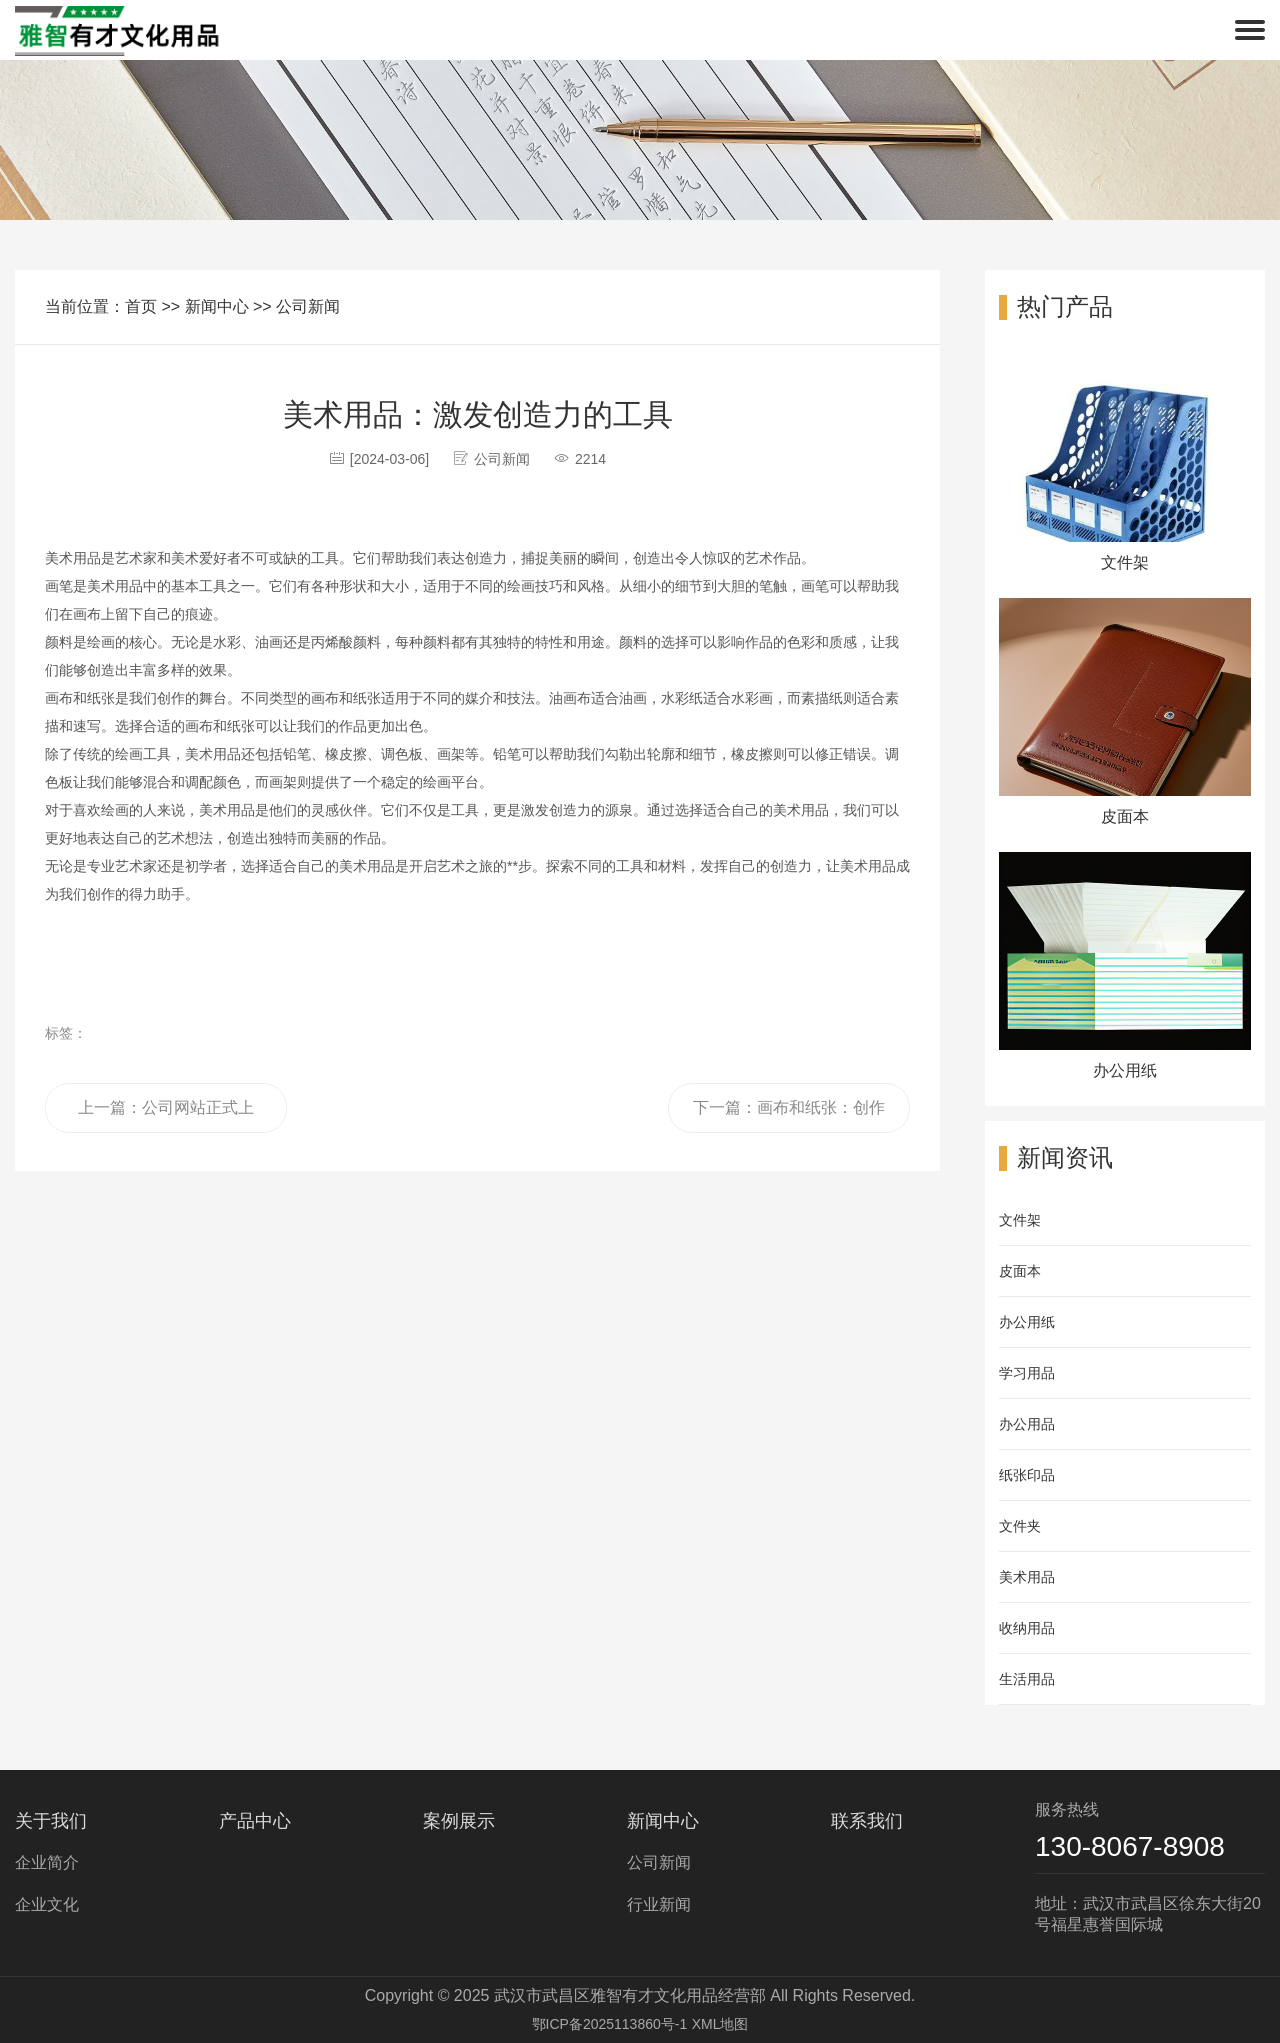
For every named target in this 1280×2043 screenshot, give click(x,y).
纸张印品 (1027, 1475)
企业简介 (47, 1862)
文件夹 (1020, 1526)
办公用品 (1027, 1424)
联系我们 (867, 1821)
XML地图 (720, 2024)
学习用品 (1027, 1373)
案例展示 (459, 1821)
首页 (141, 306)
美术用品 (1027, 1577)
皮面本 (1020, 1271)
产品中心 (255, 1821)
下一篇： (789, 1116)
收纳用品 (1027, 1628)
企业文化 (47, 1904)
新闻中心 (217, 306)
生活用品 (1027, 1679)
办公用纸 (1027, 1322)
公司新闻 (308, 306)
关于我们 (51, 1821)
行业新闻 (659, 1904)
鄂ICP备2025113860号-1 (610, 2024)
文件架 (1020, 1220)
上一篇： (166, 1116)
